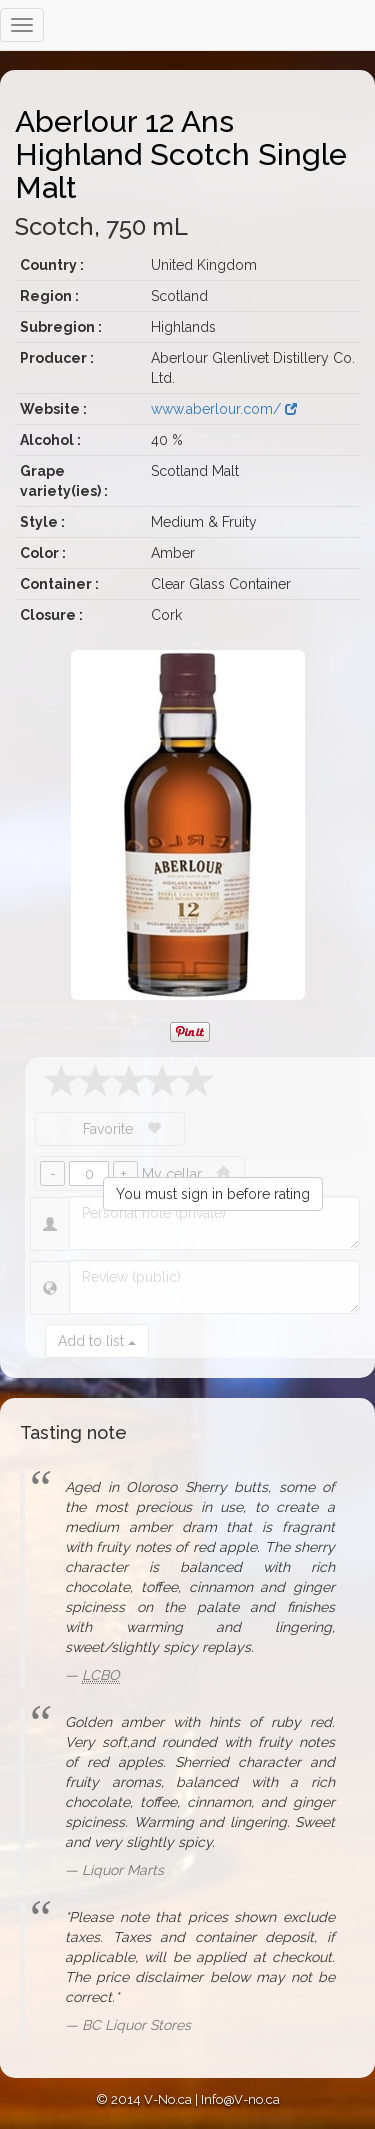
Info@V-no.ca (240, 2099)
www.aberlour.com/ (224, 409)
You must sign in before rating (213, 1194)
